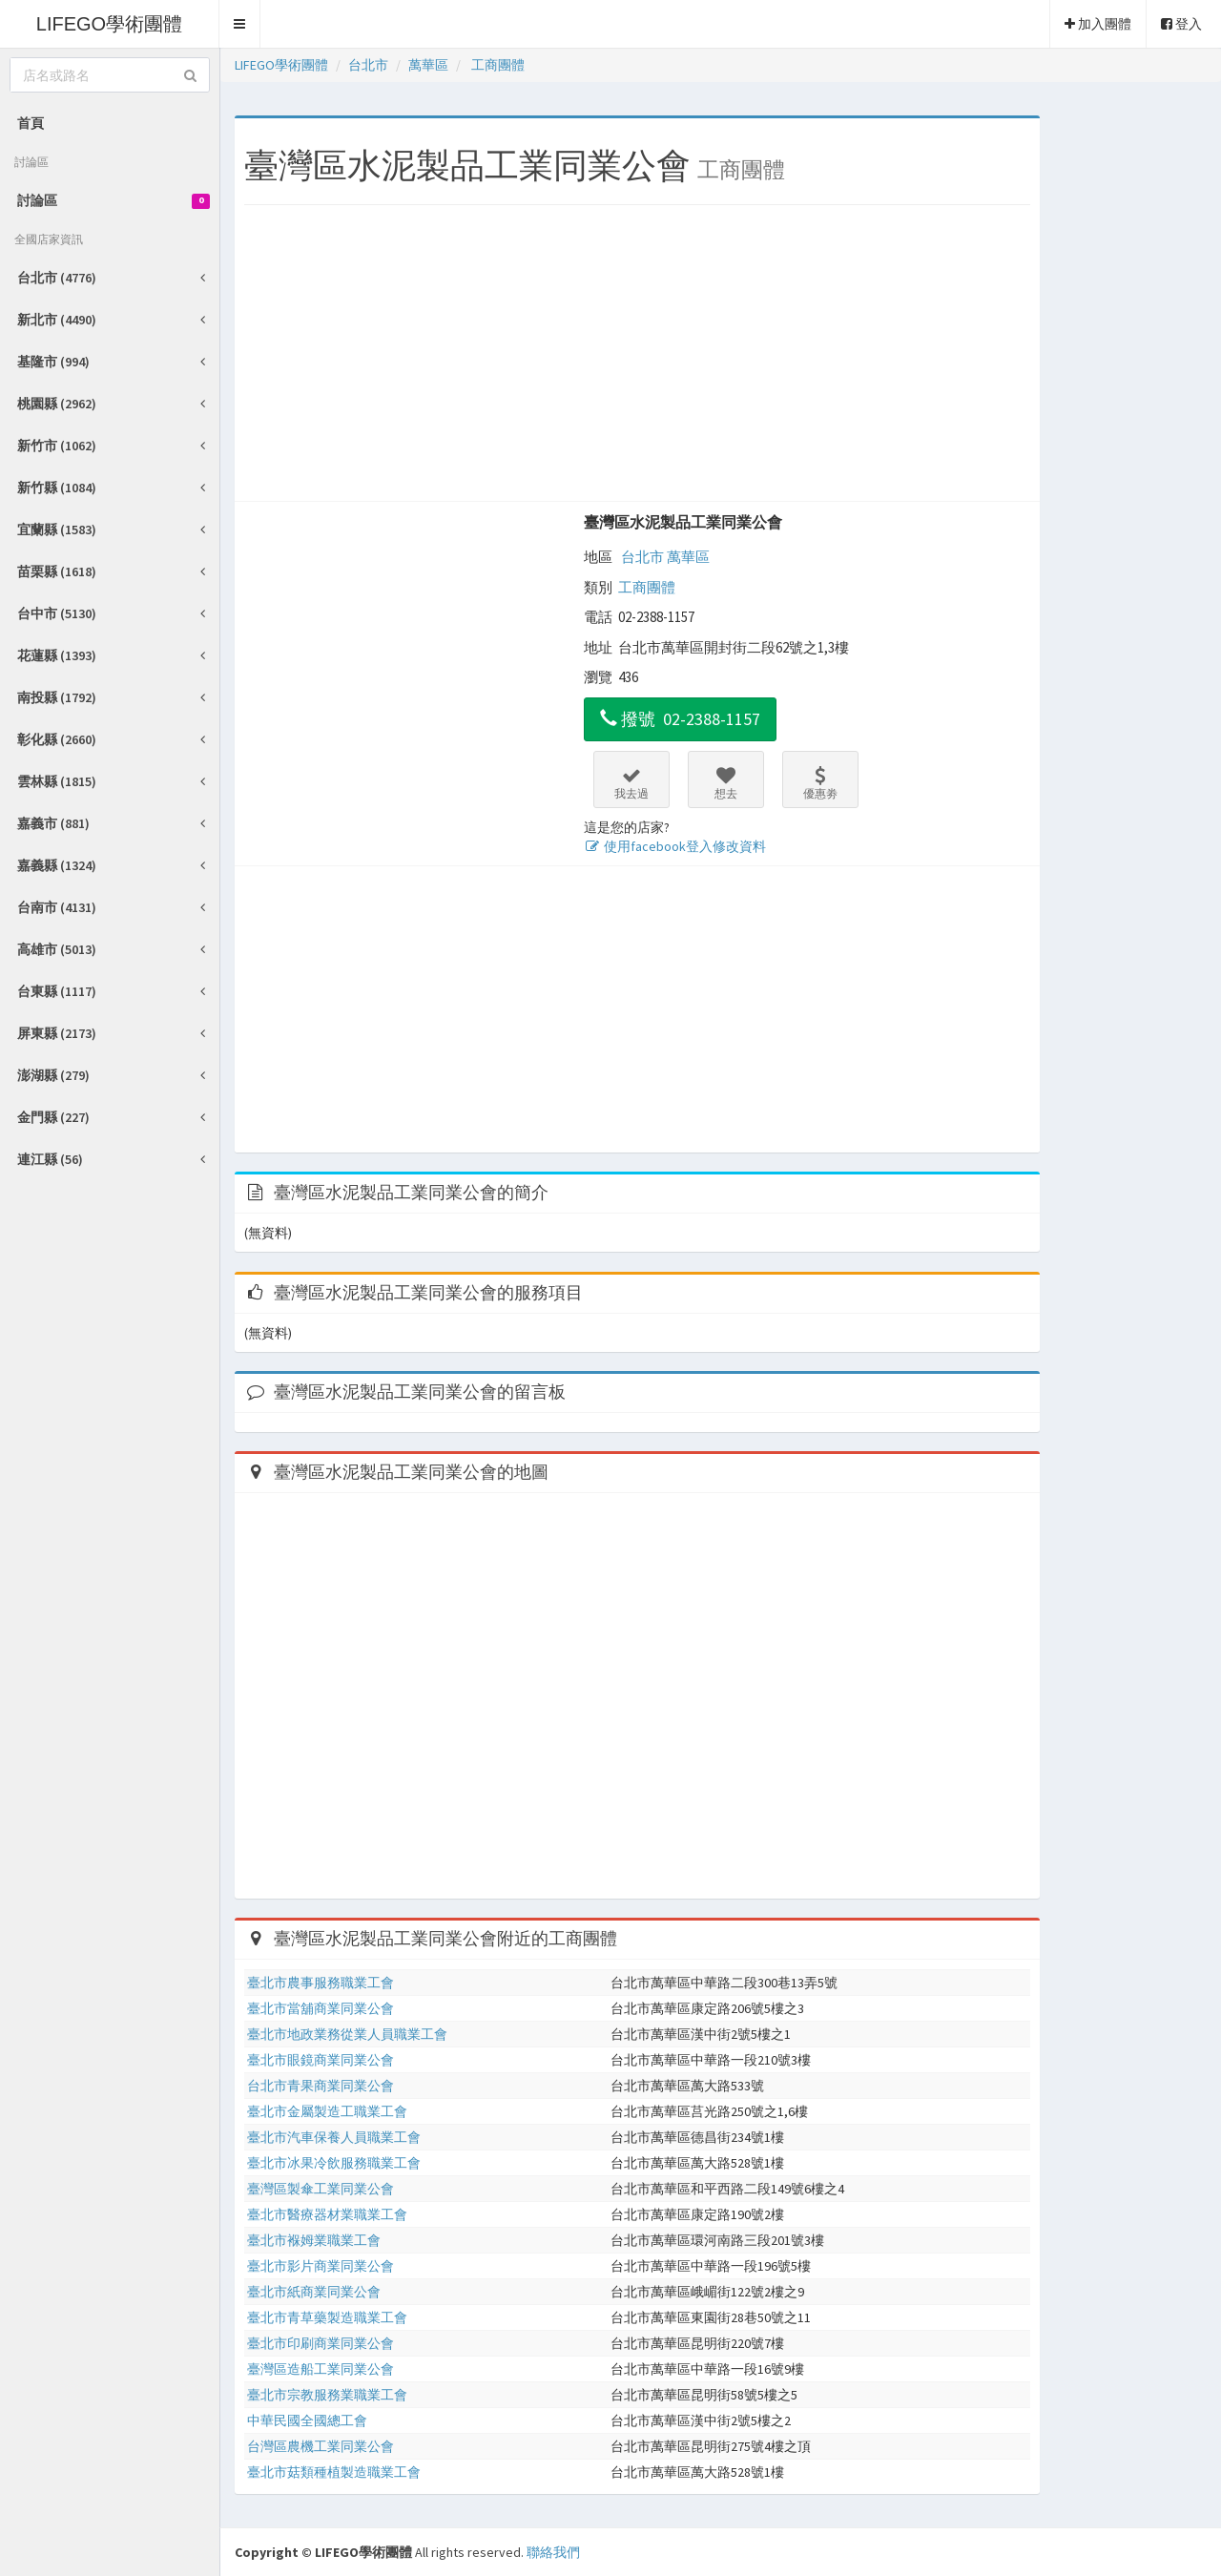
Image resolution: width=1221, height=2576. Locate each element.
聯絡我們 (553, 2552)
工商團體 (646, 587)
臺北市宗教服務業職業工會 (327, 2394)
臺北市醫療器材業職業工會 (327, 2214)
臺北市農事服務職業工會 (320, 1982)
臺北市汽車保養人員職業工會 (334, 2137)
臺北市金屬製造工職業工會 (327, 2111)
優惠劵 (820, 783)
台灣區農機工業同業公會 (320, 2446)
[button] (239, 24)
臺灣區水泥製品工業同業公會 (683, 521)
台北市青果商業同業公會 (320, 2085)
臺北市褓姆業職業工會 (314, 2240)
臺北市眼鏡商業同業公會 (320, 2059)
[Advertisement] (637, 357)
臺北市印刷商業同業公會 (320, 2343)
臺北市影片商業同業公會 (320, 2266)
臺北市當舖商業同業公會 (320, 2008)
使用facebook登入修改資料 (675, 846)
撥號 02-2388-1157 (680, 719)
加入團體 (1098, 23)
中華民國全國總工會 (307, 2420)
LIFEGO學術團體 (109, 23)
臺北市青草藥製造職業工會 (327, 2317)
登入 (1181, 23)
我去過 (631, 783)
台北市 (642, 557)
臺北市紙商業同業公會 (314, 2291)
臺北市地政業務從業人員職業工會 (347, 2034)
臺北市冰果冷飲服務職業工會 (334, 2162)
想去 (725, 783)
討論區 (113, 200)
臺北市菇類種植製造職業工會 (334, 2472)
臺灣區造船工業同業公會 (320, 2369)
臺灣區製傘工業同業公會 (320, 2188)
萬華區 (688, 557)
